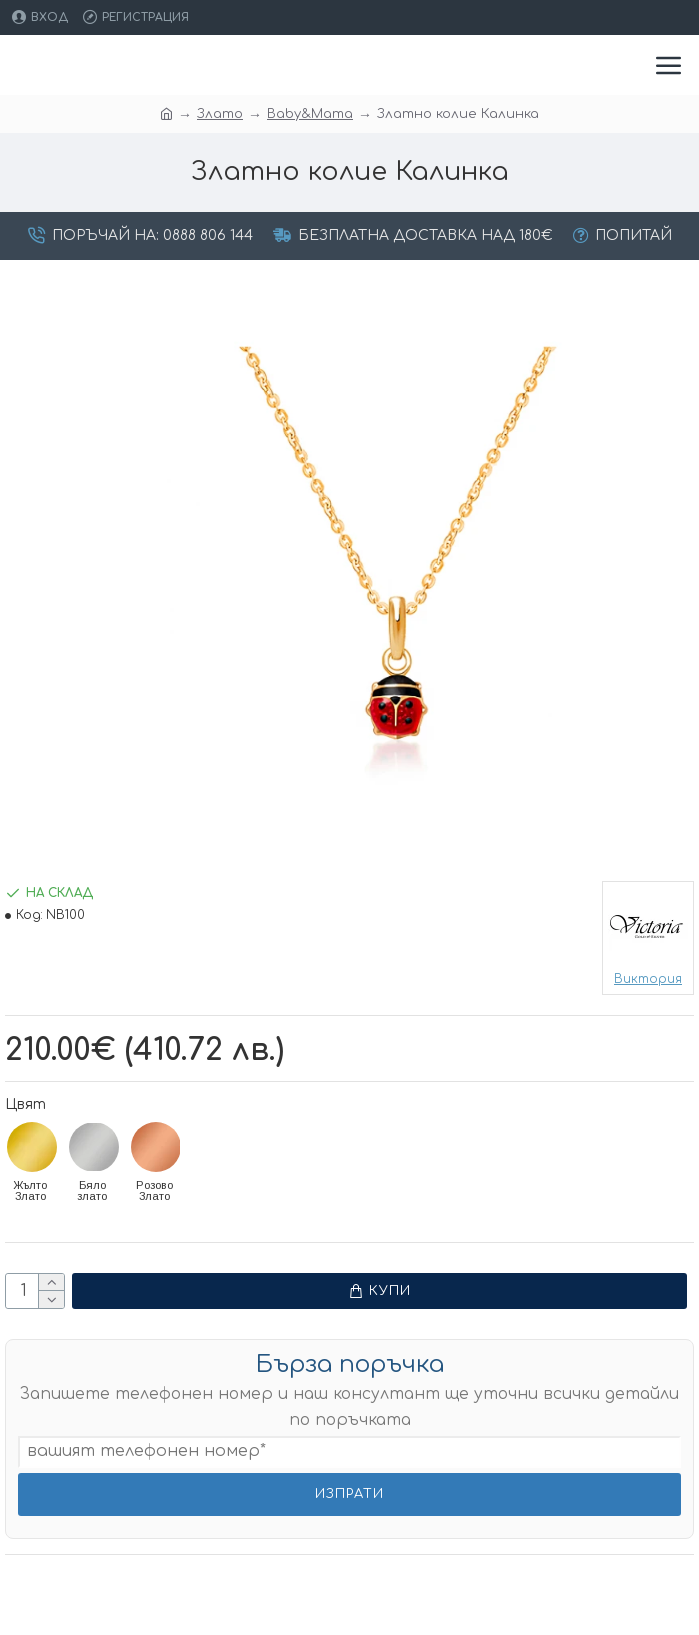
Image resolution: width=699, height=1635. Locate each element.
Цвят (25, 1104)
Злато (220, 114)
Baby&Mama (310, 114)
